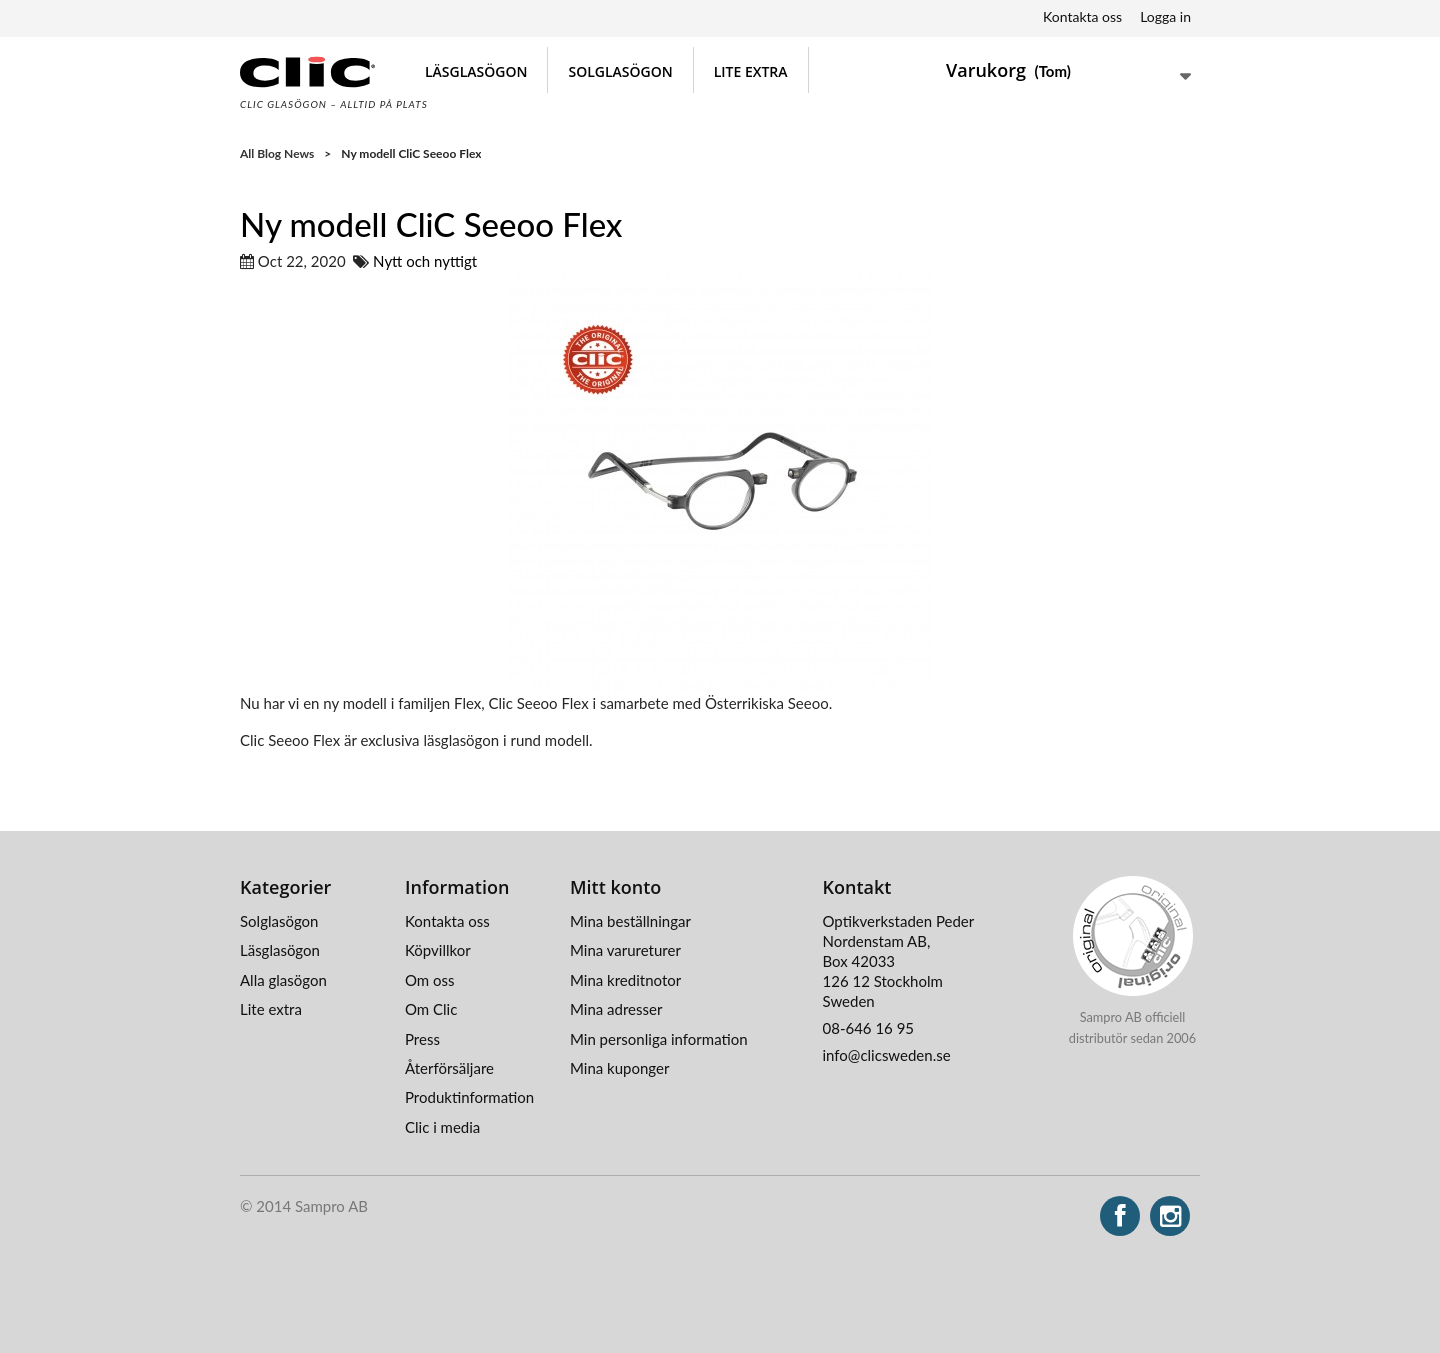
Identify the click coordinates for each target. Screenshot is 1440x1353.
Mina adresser (616, 1009)
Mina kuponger (619, 1068)
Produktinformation (469, 1097)
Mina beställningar (630, 921)
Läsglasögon (476, 71)
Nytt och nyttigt (425, 261)
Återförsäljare (449, 1068)
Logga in (1165, 16)
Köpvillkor (438, 950)
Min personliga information (659, 1039)
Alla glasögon (283, 980)
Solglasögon (620, 71)
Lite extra (751, 71)
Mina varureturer (625, 950)
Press (422, 1039)
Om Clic (431, 1009)
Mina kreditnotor (625, 980)
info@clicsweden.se (887, 1055)
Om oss (430, 980)
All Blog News (277, 153)
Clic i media (442, 1127)
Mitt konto (615, 887)
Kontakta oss (1082, 16)
